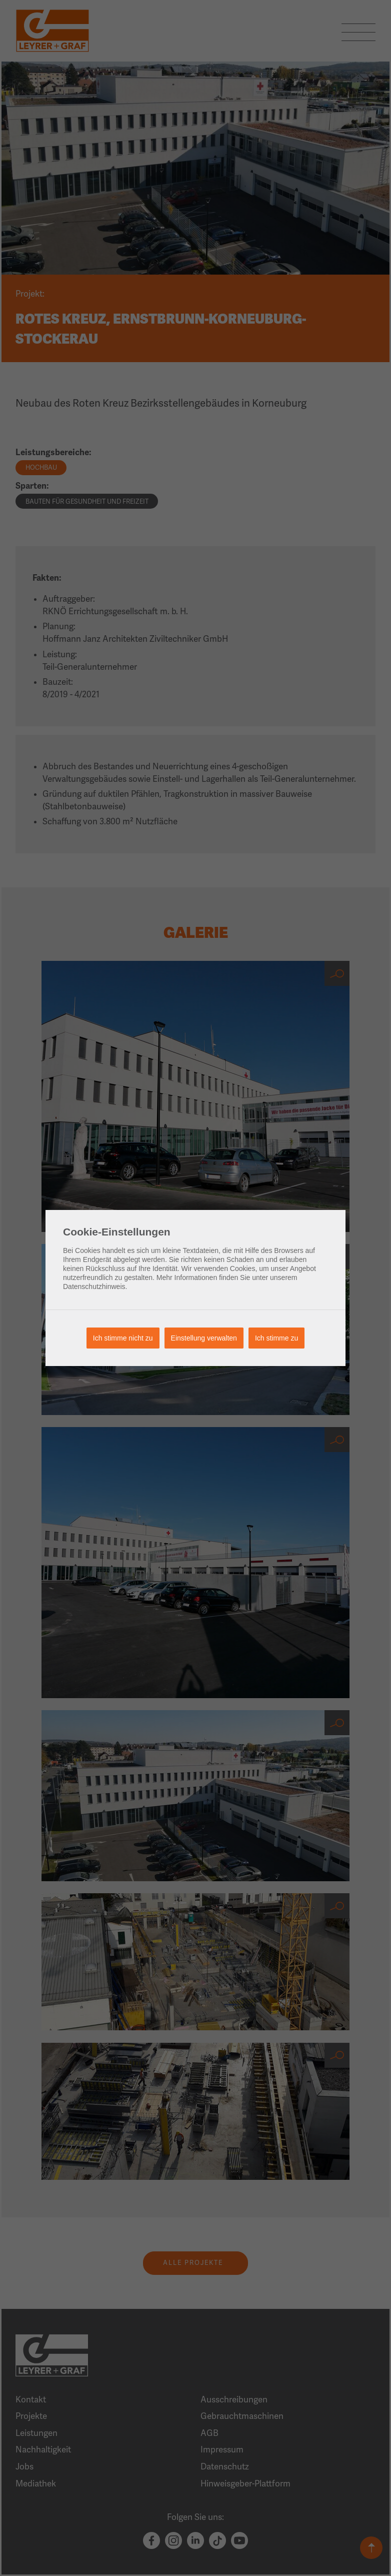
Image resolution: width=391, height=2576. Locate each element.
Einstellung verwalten (204, 1338)
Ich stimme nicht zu (123, 1338)
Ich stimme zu (276, 1338)
